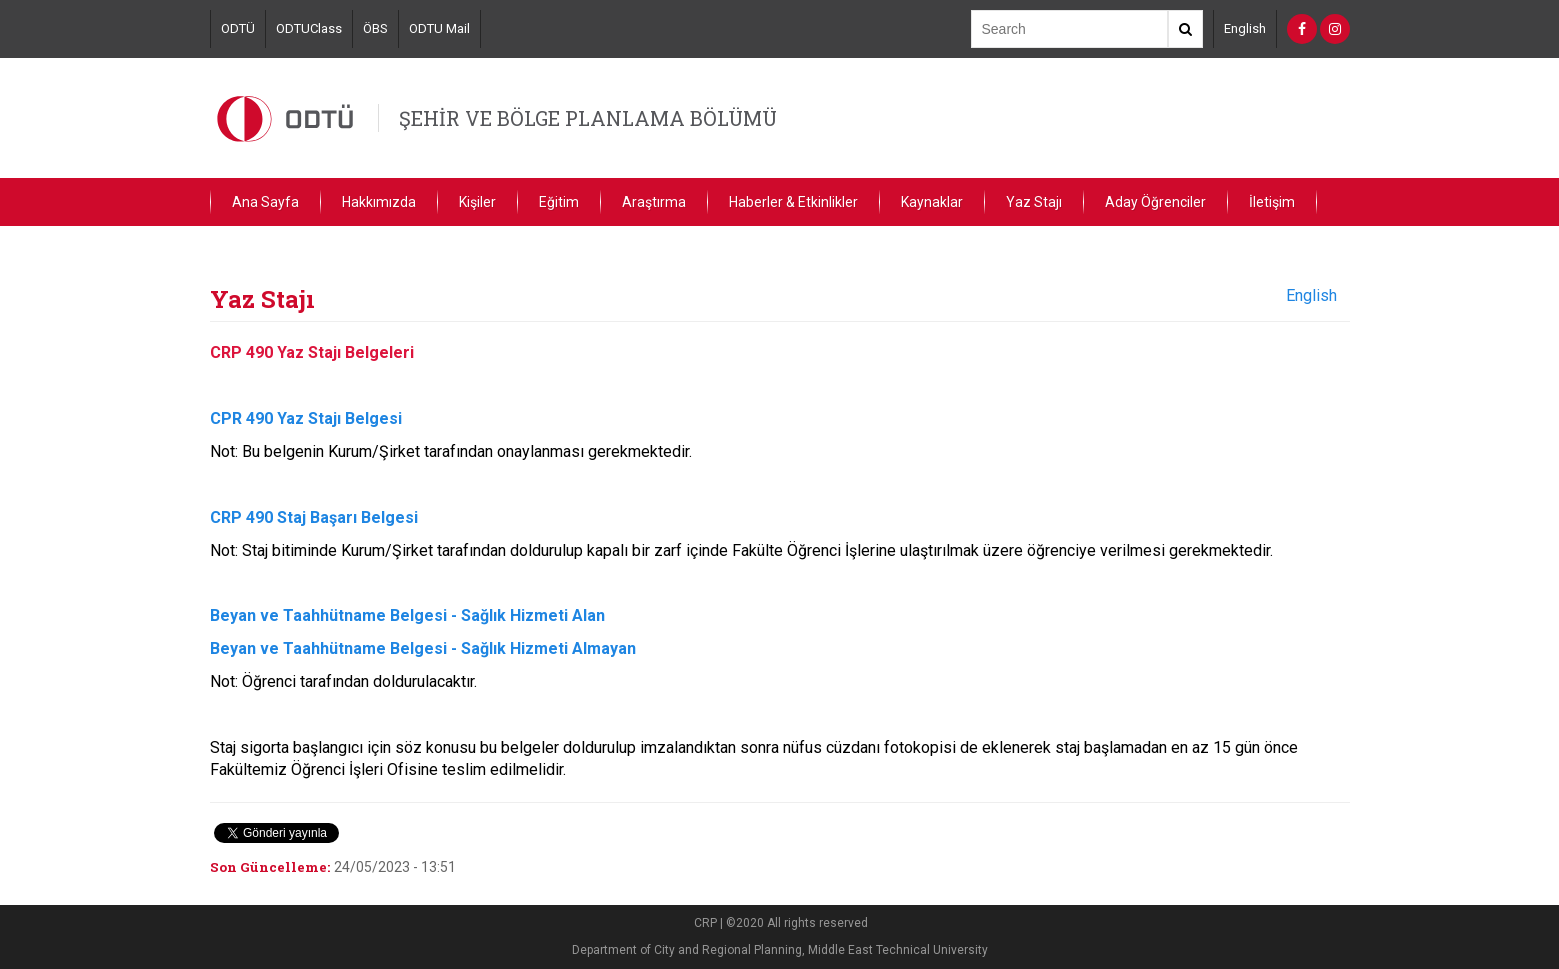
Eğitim (559, 202)
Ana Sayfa (265, 202)
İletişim (1272, 202)
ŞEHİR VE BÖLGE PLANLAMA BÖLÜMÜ (588, 118)
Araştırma (654, 202)
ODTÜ (238, 28)
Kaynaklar (932, 202)
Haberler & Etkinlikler (793, 202)
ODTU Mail (439, 28)
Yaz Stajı (1034, 202)
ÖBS (375, 28)
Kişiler (477, 202)
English (1245, 28)
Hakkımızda (379, 202)
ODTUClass (309, 28)
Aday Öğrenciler (1155, 202)
